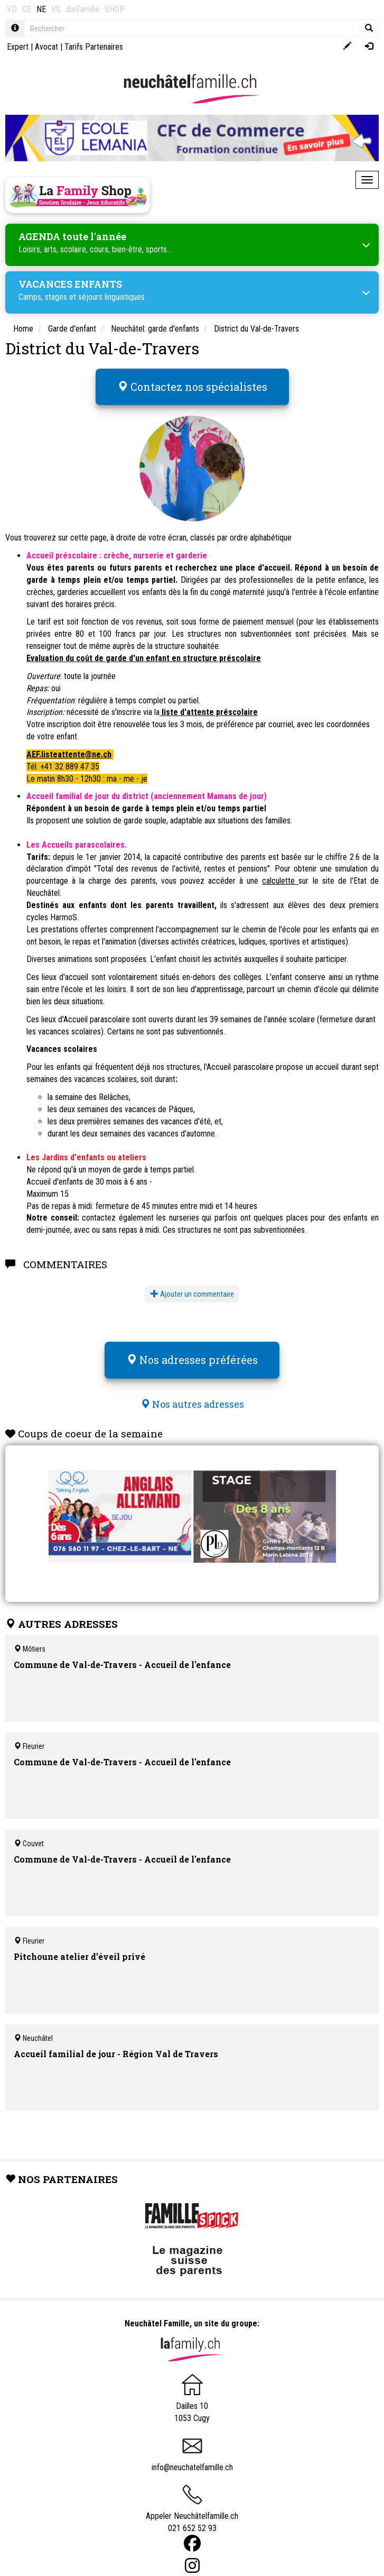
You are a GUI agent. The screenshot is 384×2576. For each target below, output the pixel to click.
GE (26, 9)
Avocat (46, 47)
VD (12, 9)
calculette (280, 881)
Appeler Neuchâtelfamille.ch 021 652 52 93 (192, 2513)
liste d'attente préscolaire (209, 712)
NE (41, 9)
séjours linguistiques (111, 297)
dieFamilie (82, 9)
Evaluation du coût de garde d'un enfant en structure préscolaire (143, 658)
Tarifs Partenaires (93, 47)
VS (56, 9)
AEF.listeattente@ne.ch (68, 754)
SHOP (115, 9)
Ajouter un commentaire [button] (192, 1294)
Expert (18, 47)
